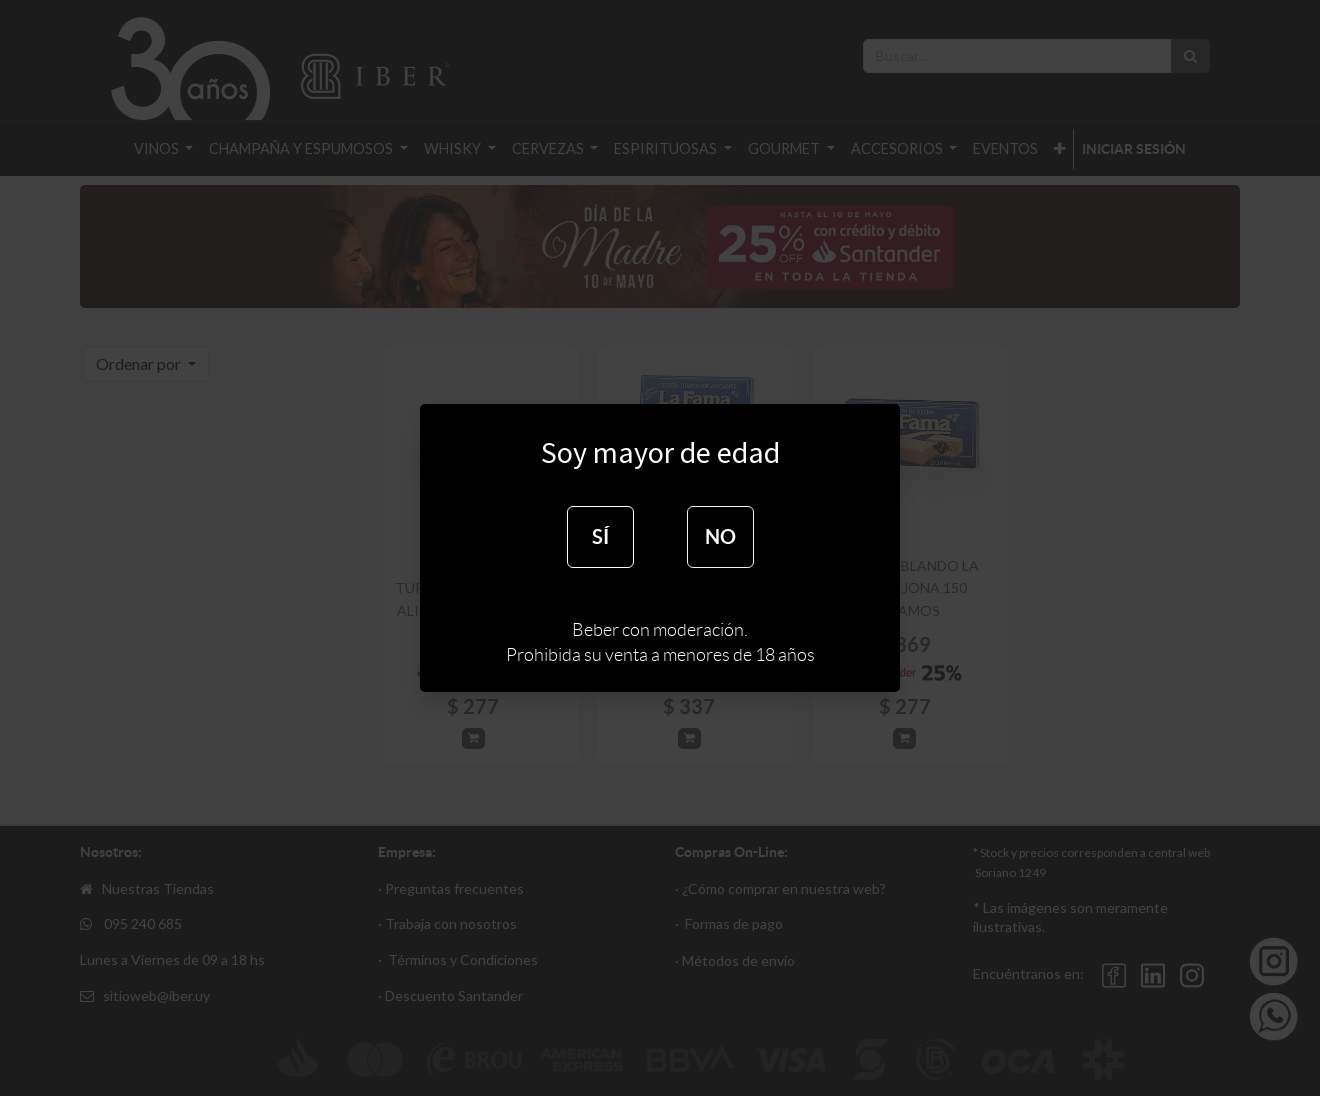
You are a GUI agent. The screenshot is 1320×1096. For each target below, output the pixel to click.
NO (720, 536)
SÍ (600, 536)
